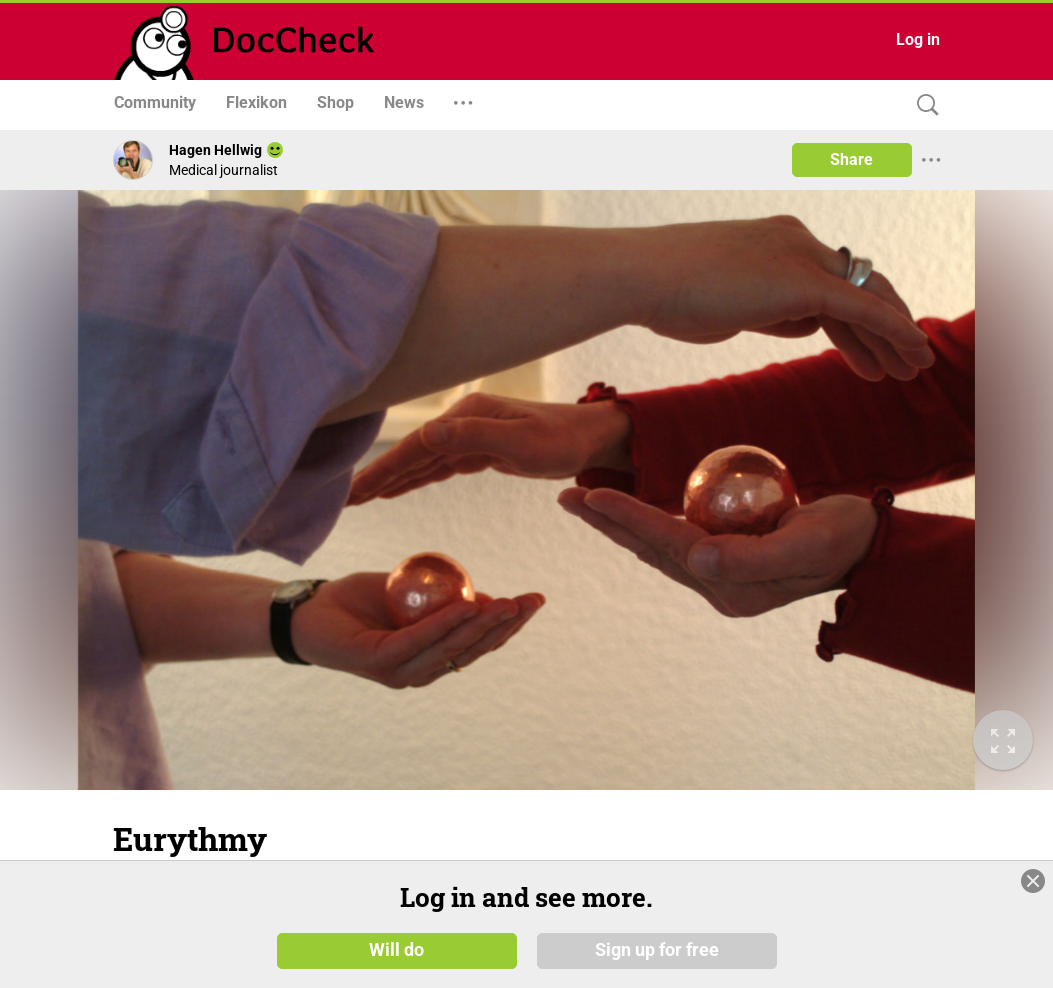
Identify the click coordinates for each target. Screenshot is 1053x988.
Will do (396, 950)
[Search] (923, 105)
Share (851, 159)
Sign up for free (657, 950)
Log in (918, 39)
